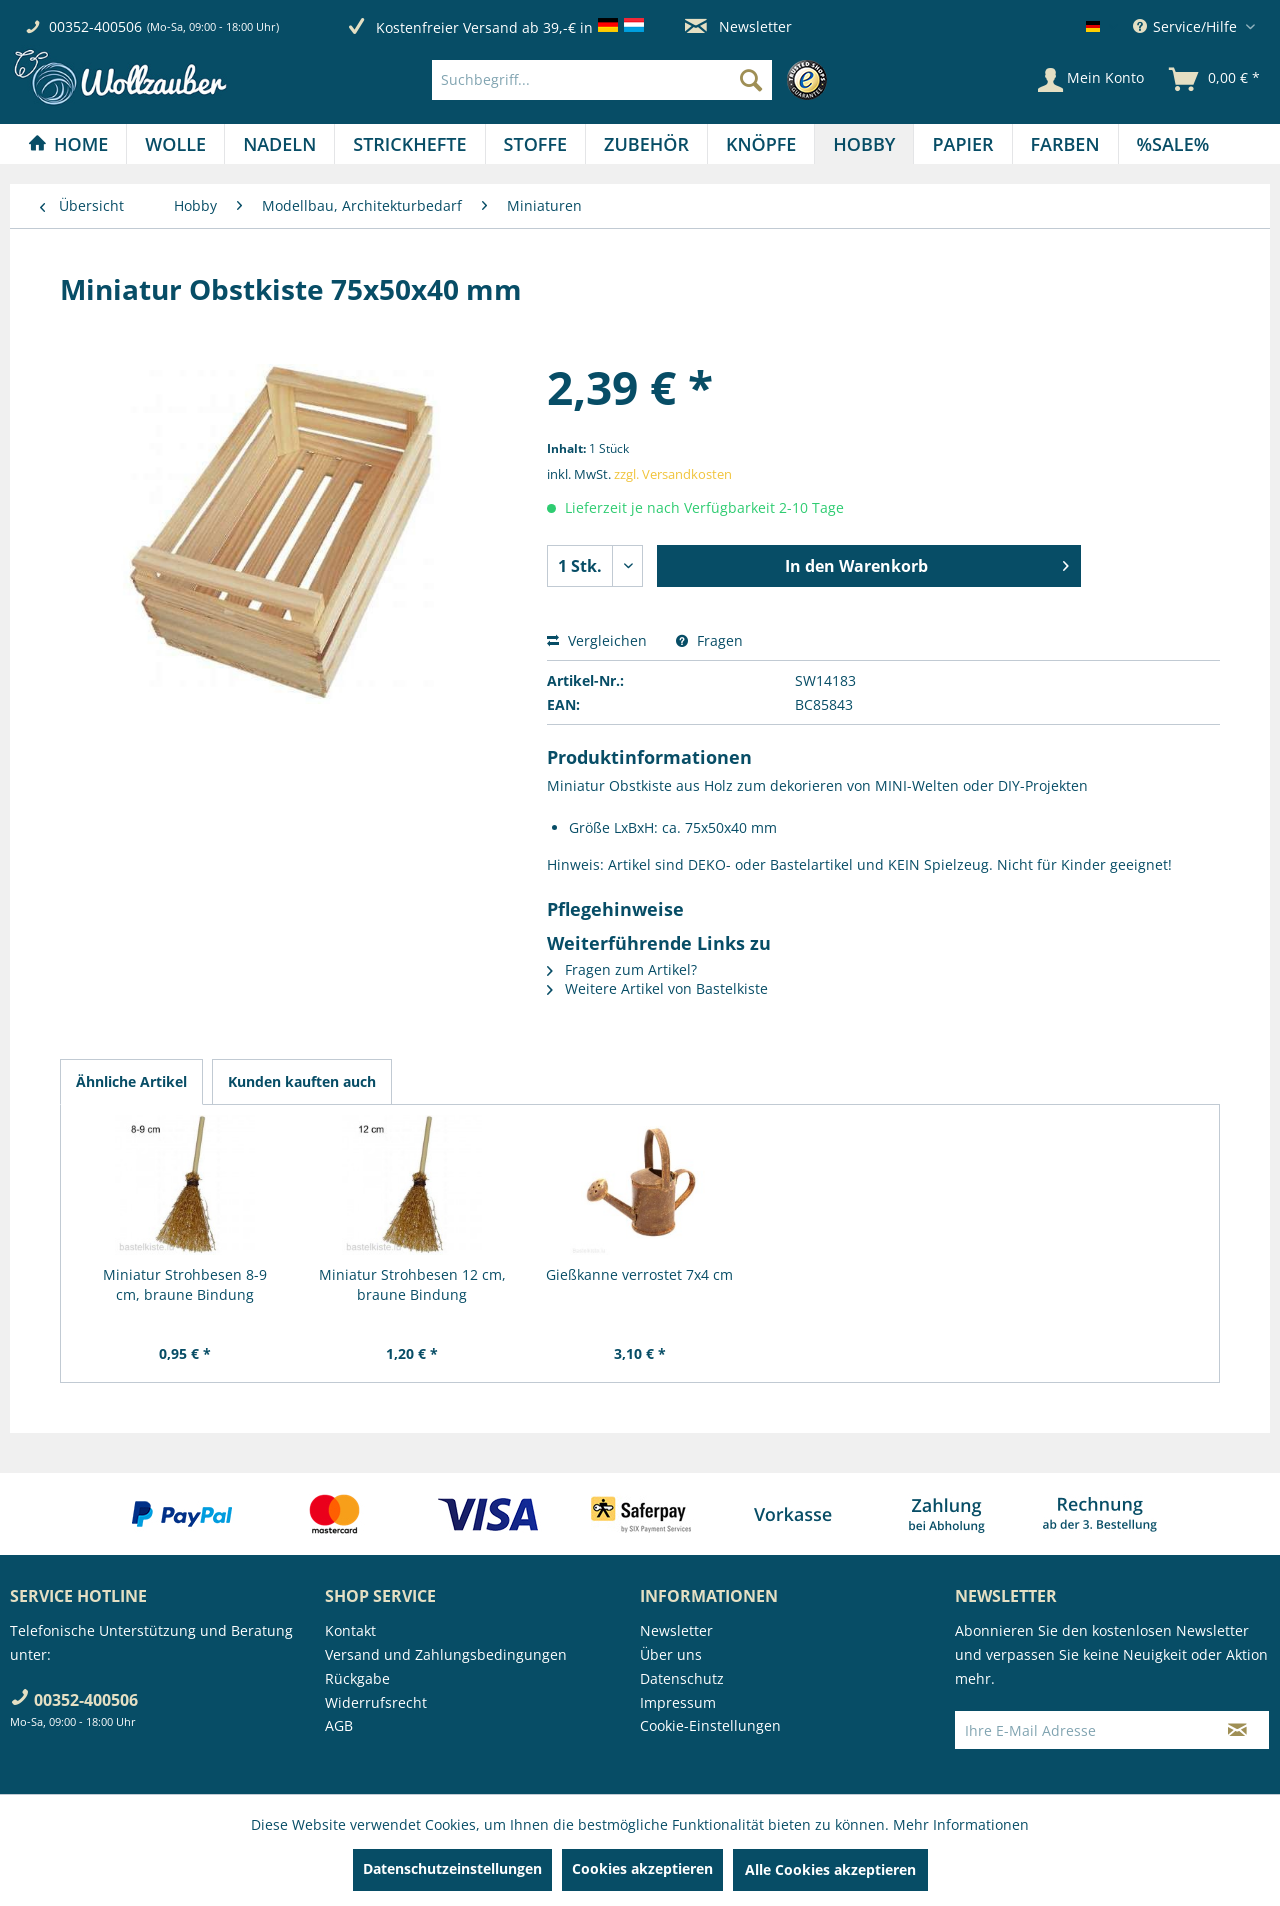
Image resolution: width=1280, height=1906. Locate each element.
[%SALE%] (1173, 144)
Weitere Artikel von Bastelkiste (657, 988)
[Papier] (962, 144)
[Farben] (1065, 144)
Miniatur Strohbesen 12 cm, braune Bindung (412, 1284)
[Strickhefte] (409, 144)
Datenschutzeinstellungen (452, 1868)
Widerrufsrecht (376, 1702)
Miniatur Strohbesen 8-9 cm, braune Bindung (185, 1284)
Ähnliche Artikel (131, 1081)
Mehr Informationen (961, 1824)
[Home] (68, 144)
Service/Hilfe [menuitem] (1187, 26)
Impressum (678, 1702)
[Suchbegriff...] (602, 80)
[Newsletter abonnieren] (1237, 1730)
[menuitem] (634, 80)
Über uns (671, 1654)
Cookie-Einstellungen (710, 1725)
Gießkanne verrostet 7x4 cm (639, 1274)
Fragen (709, 640)
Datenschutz (682, 1678)
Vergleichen (597, 640)
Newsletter (738, 26)
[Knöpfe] (761, 144)
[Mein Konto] (1091, 80)
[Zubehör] (646, 144)
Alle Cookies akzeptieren (830, 1869)
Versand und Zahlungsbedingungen (446, 1654)
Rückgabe (357, 1678)
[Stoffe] (535, 144)
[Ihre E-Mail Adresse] (1081, 1730)
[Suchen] (751, 80)
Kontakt (350, 1630)
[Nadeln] (279, 144)
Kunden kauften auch (302, 1081)
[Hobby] (864, 144)
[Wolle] (175, 144)
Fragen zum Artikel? (622, 969)
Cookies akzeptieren (642, 1868)
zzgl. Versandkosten (673, 474)
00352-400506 (95, 26)
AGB (339, 1725)
